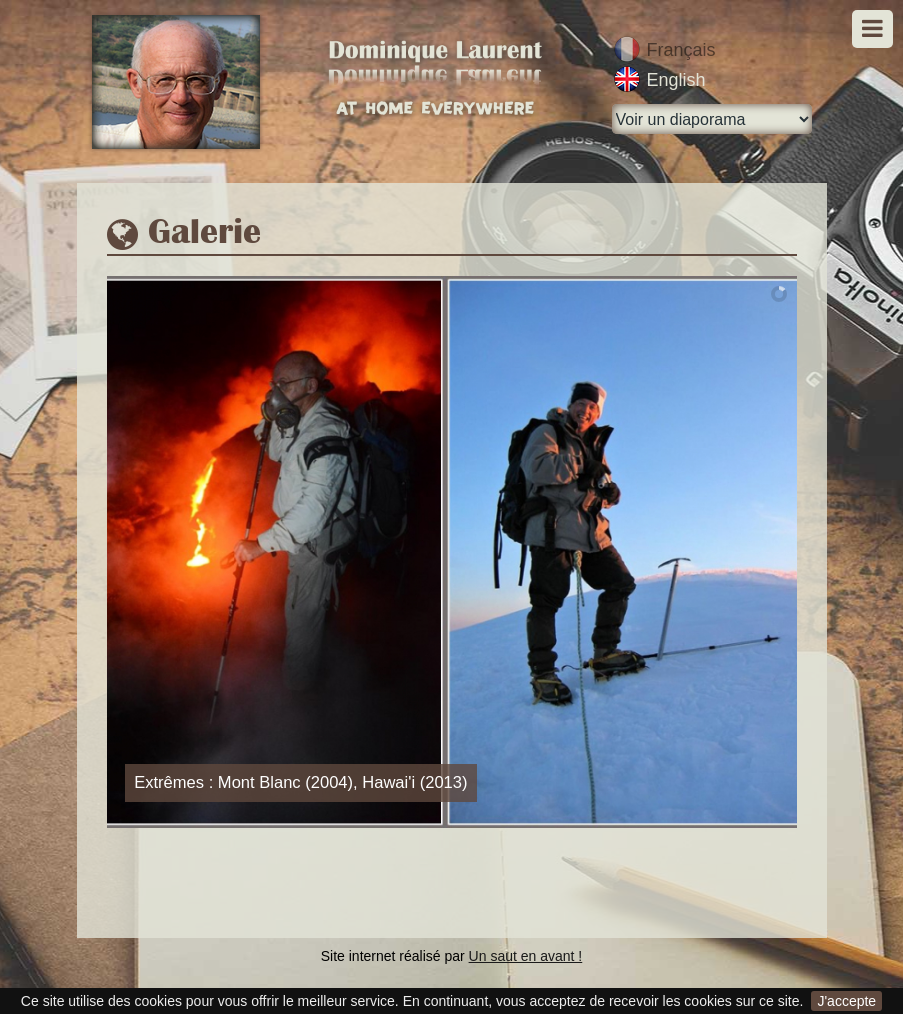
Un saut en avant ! (526, 956)
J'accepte (846, 1001)
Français (681, 50)
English (676, 80)
